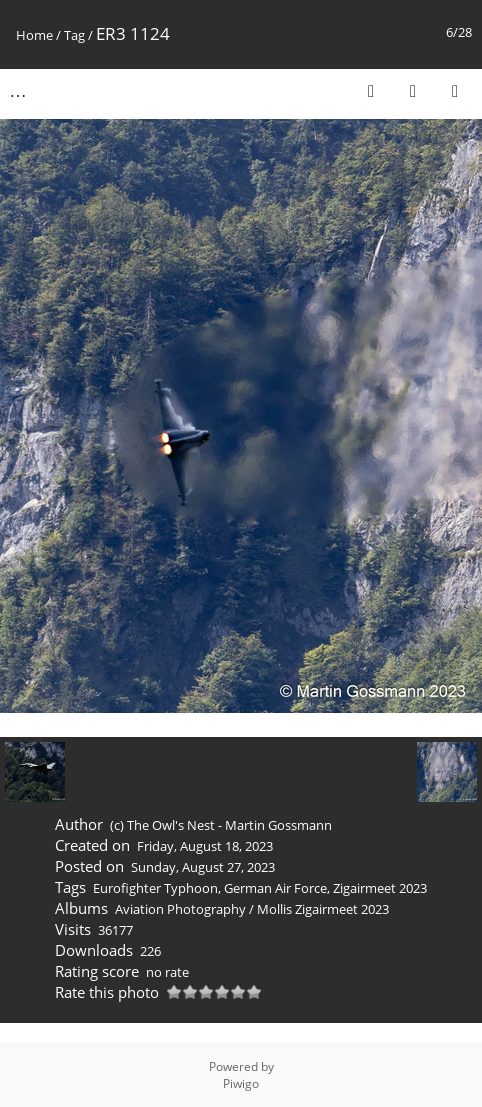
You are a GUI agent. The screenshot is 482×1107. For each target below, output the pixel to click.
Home (34, 35)
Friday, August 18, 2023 (205, 846)
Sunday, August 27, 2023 (203, 867)
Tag (74, 35)
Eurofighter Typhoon (155, 888)
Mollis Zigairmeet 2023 (323, 909)
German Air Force (275, 888)
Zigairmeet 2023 (380, 888)
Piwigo (241, 1083)
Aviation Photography (180, 909)
